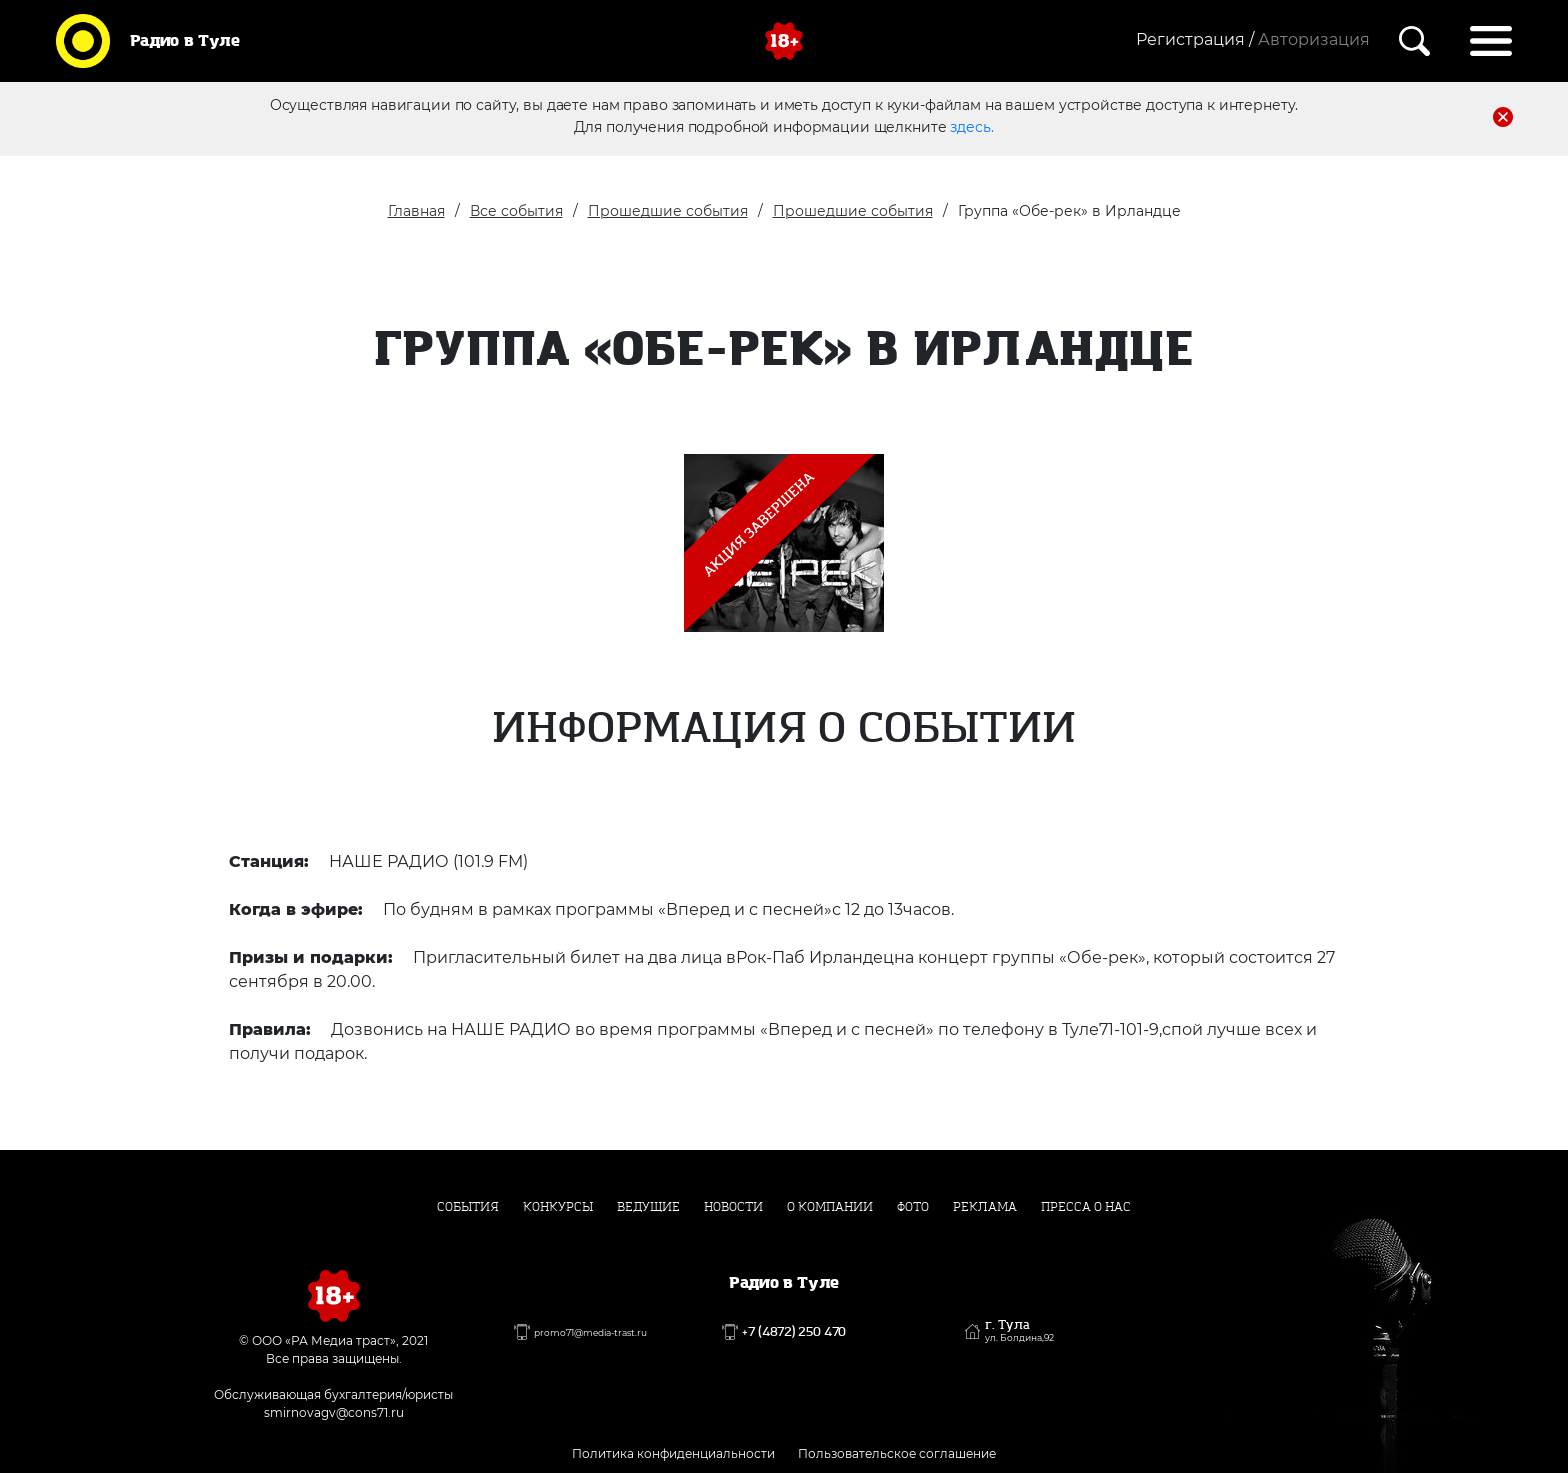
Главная (416, 211)
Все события (516, 211)
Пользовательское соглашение (897, 1453)
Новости (733, 1207)
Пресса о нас (1086, 1207)
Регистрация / (1195, 39)
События (468, 1207)
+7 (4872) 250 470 (794, 1332)
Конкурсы (558, 1207)
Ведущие (648, 1207)
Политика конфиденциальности (673, 1453)
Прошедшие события (668, 211)
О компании (830, 1207)
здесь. (971, 127)
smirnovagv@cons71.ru (334, 1412)
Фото (913, 1207)
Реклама (985, 1207)
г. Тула (1019, 1331)
